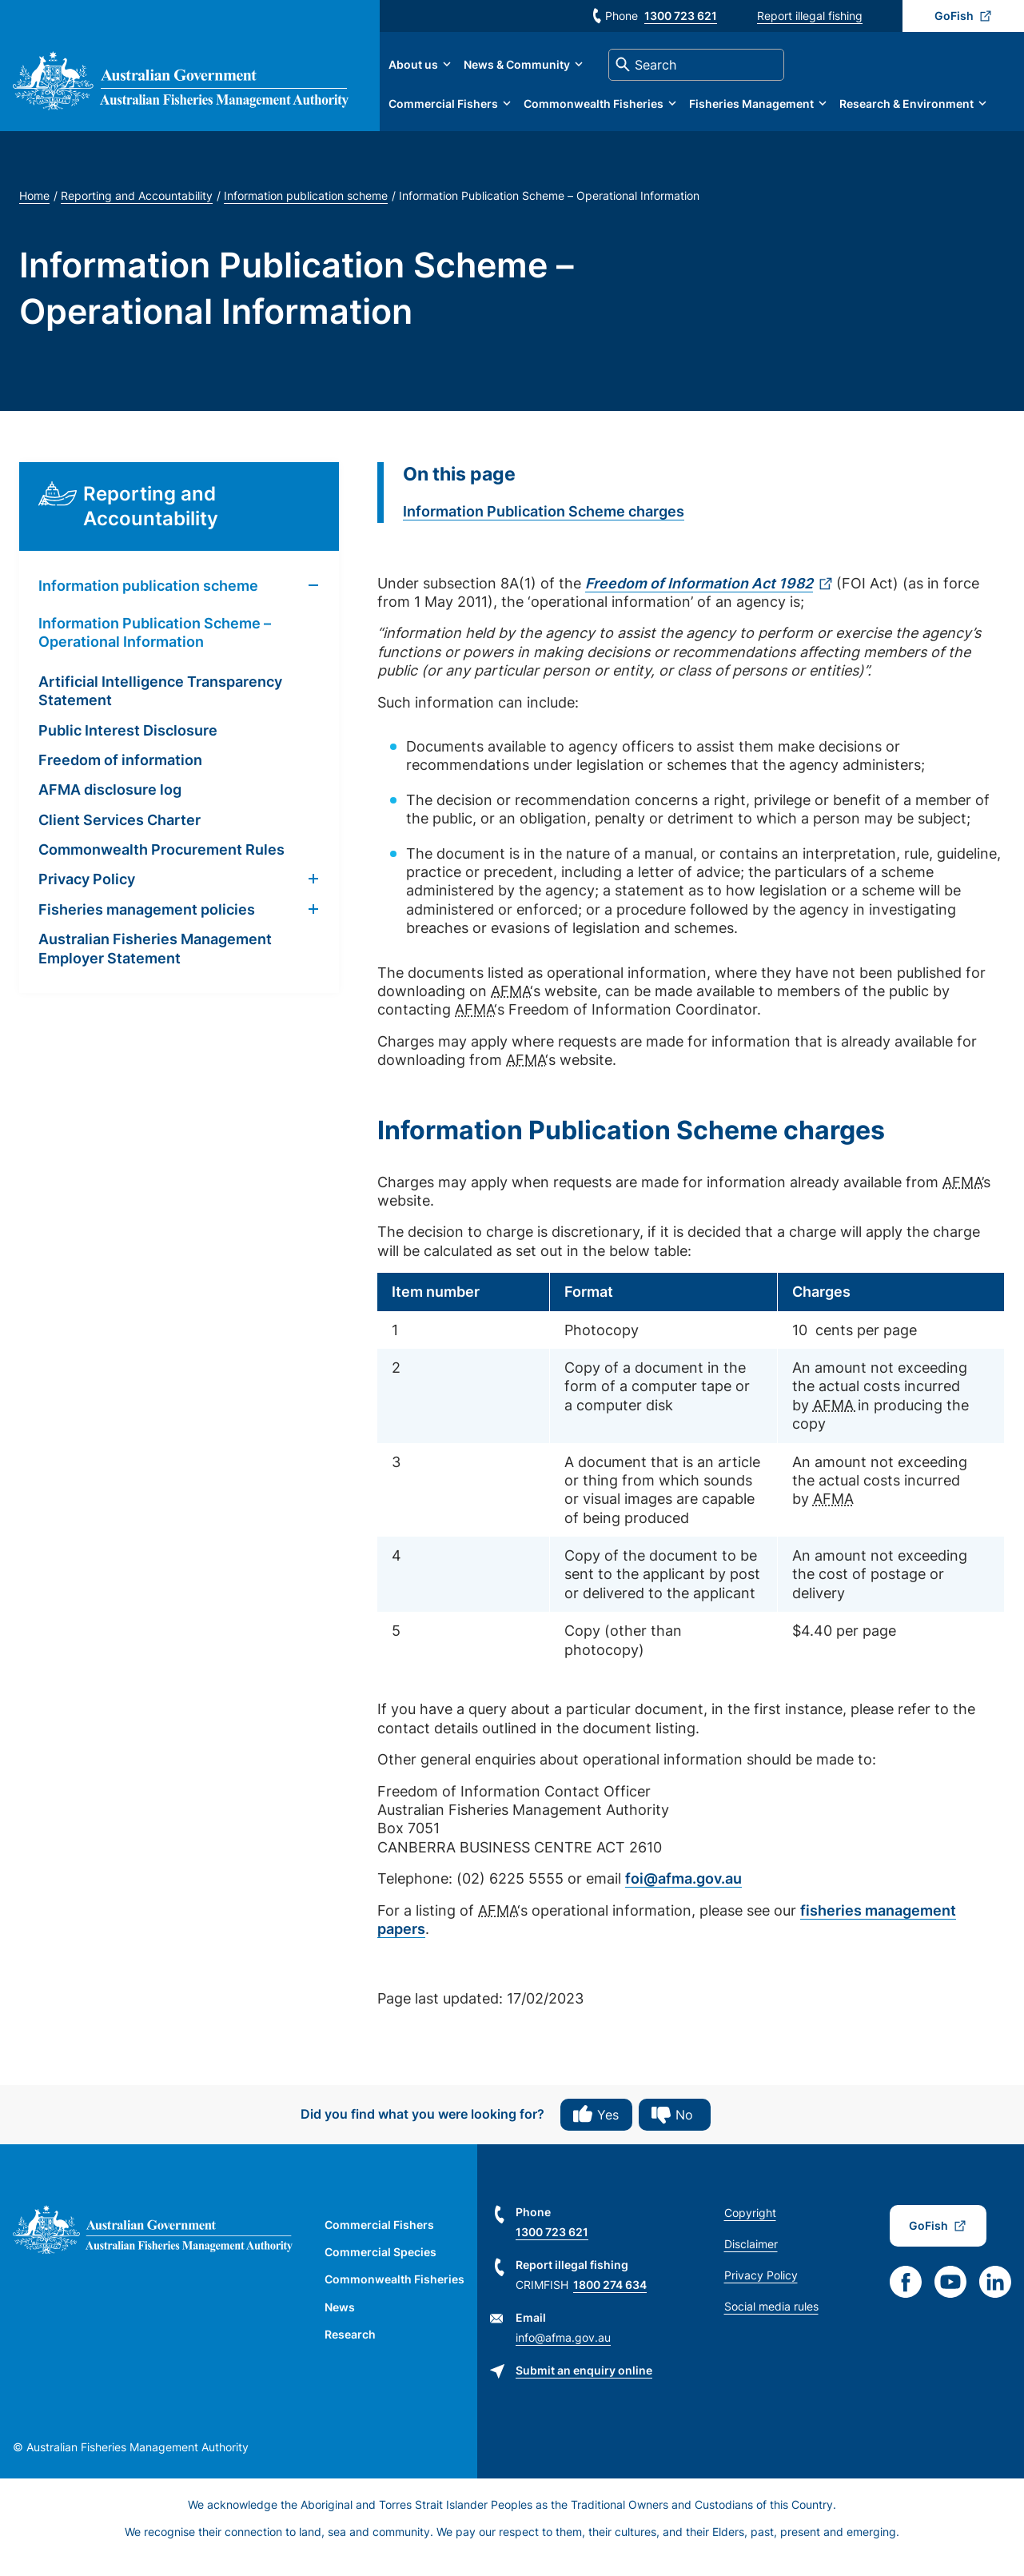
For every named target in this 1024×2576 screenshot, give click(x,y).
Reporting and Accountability (137, 213)
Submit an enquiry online (584, 2388)
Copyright (750, 2230)
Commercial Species (380, 2269)
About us (434, 73)
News (340, 2324)
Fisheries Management (772, 112)
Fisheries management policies (146, 927)
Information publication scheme (306, 213)
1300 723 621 (680, 15)
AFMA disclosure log (109, 807)
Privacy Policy (86, 897)
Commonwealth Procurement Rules (161, 867)
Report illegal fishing (810, 15)
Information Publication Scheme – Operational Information (154, 650)
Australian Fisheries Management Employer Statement (155, 965)
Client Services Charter (119, 837)
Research (350, 2352)
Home (34, 213)
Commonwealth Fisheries (614, 112)
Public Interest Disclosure (127, 748)
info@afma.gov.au (563, 2355)
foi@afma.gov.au (683, 1896)
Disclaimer (751, 2261)
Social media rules (771, 2324)
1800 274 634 (610, 2302)
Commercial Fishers (464, 112)
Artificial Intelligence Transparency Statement (160, 708)
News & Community (537, 73)
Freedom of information (120, 777)
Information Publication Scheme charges (543, 528)
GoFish (954, 15)
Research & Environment (927, 112)
